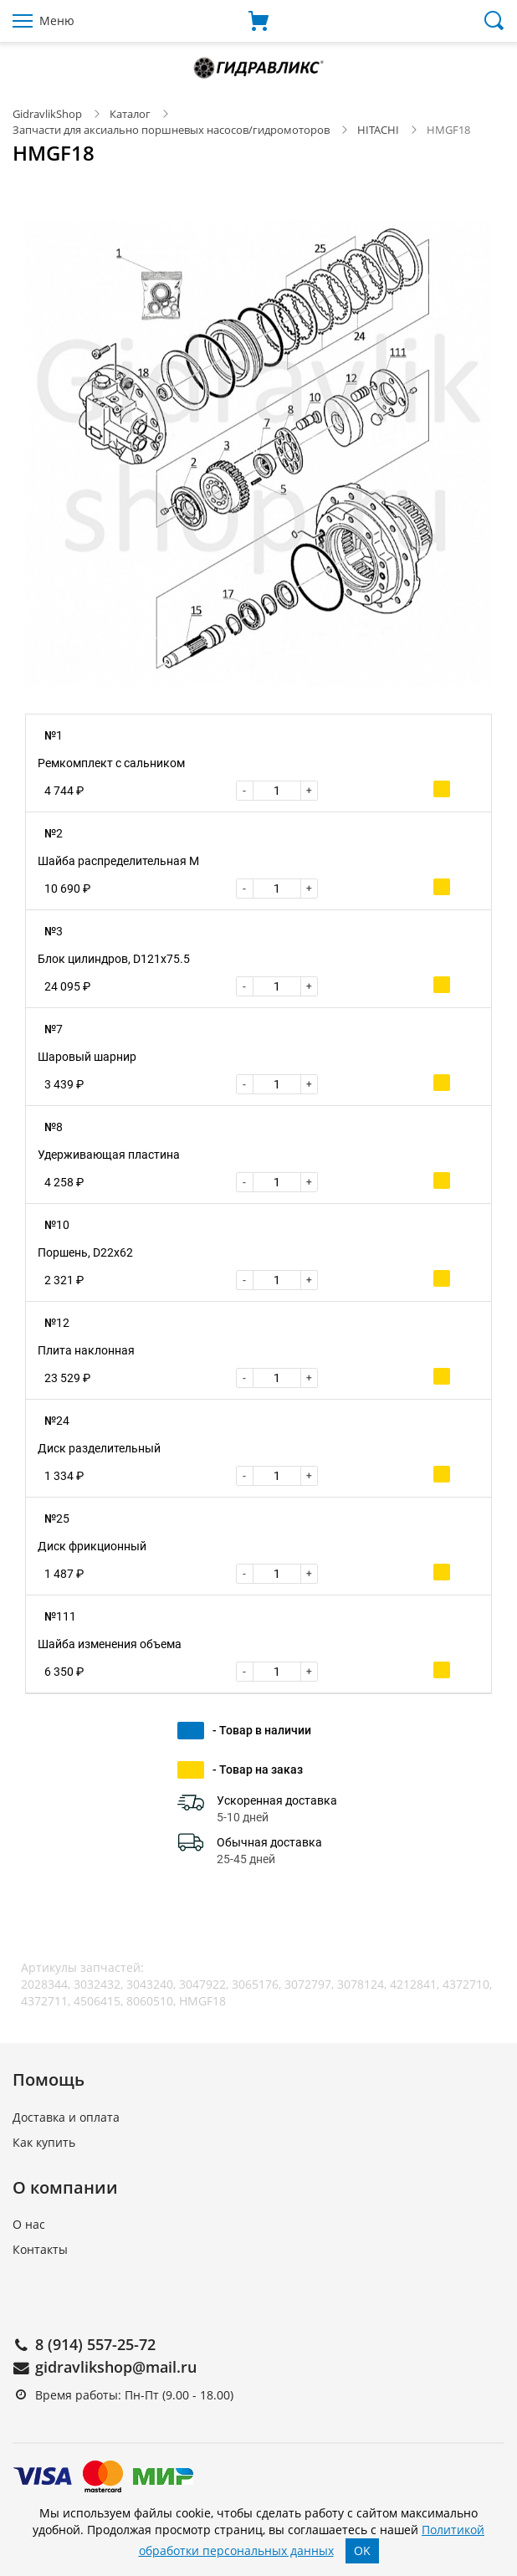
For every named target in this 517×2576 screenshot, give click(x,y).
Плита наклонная (86, 1350)
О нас (29, 2224)
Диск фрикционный (92, 1546)
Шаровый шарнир (87, 1056)
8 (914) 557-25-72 (95, 2344)
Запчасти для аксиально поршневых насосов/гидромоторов (171, 129)
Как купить (44, 2142)
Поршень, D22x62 (85, 1252)
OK (362, 2550)
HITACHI (378, 129)
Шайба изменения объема (110, 1644)
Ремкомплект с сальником (111, 763)
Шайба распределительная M (118, 861)
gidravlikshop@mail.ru (116, 2367)
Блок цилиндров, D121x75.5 (114, 958)
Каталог (130, 113)
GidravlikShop (47, 113)
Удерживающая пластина (109, 1154)
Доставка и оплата (66, 2117)
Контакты (40, 2249)
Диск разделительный (99, 1448)
